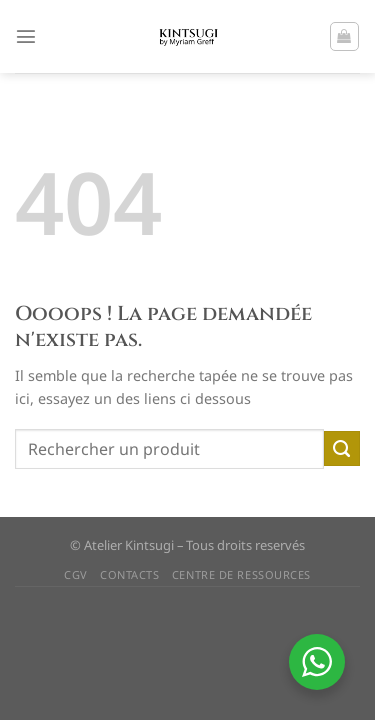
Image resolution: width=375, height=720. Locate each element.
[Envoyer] (342, 449)
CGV (76, 574)
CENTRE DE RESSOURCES (241, 574)
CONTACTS (129, 574)
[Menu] (26, 36)
